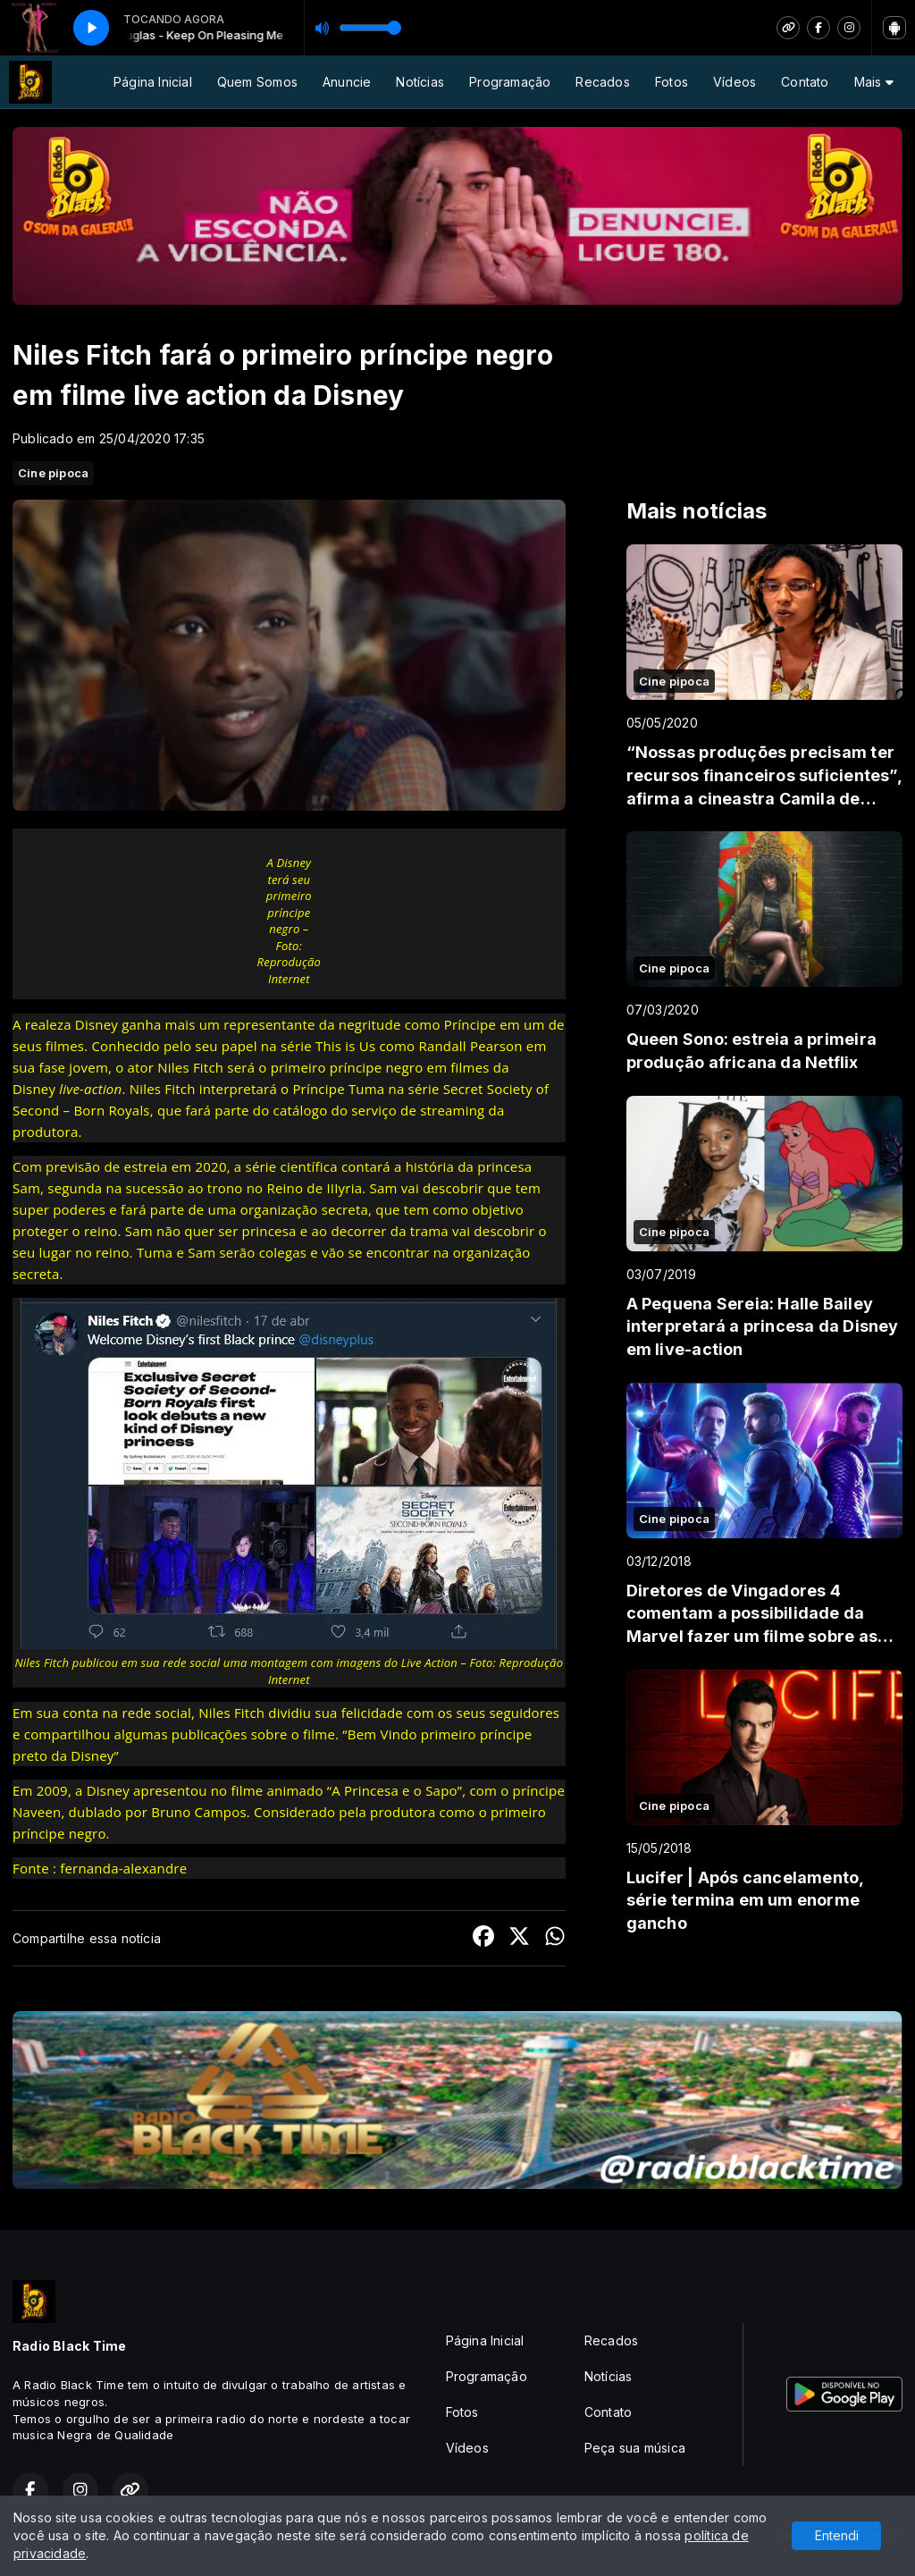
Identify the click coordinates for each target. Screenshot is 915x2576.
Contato (804, 81)
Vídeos (734, 81)
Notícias (420, 81)
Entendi (837, 2535)
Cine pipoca (53, 473)
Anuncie (347, 81)
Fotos (671, 81)
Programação (509, 81)
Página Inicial (152, 81)
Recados (602, 81)
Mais (874, 81)
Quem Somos (257, 81)
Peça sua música (634, 2447)
